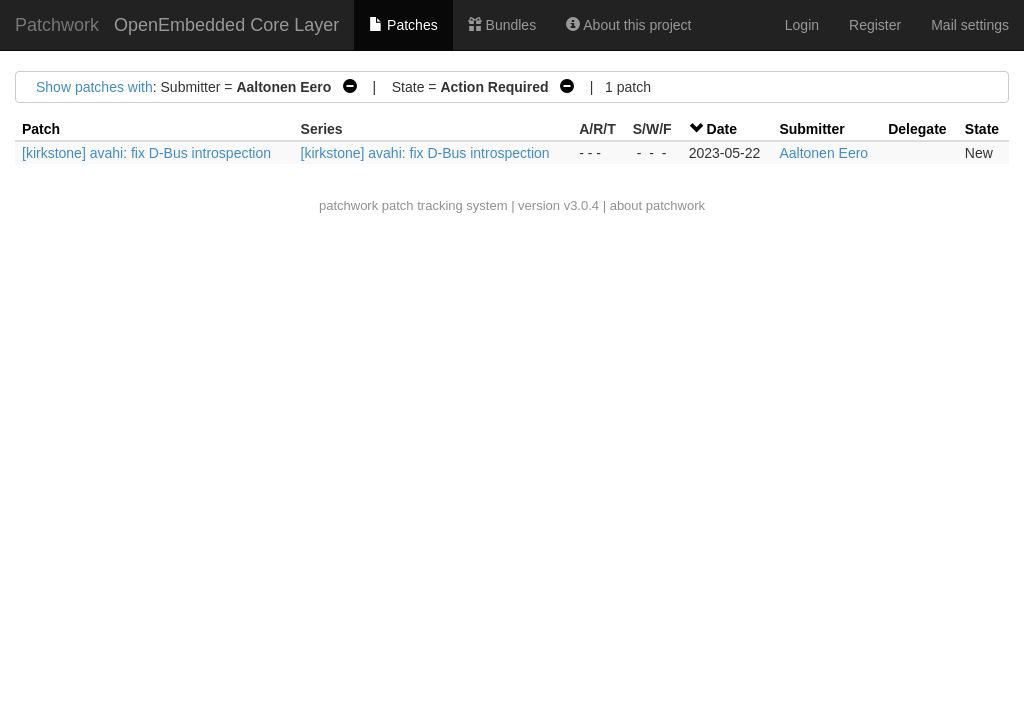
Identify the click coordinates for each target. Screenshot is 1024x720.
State (982, 129)
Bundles (502, 25)
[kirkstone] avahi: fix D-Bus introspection (146, 153)
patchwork (348, 205)
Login (802, 25)
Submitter (811, 129)
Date (722, 129)
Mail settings (970, 25)
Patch (41, 129)
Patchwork (57, 25)
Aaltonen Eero (823, 153)
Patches (403, 25)
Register (875, 25)
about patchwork (657, 205)
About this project (628, 25)
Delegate (917, 129)
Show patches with (94, 87)
